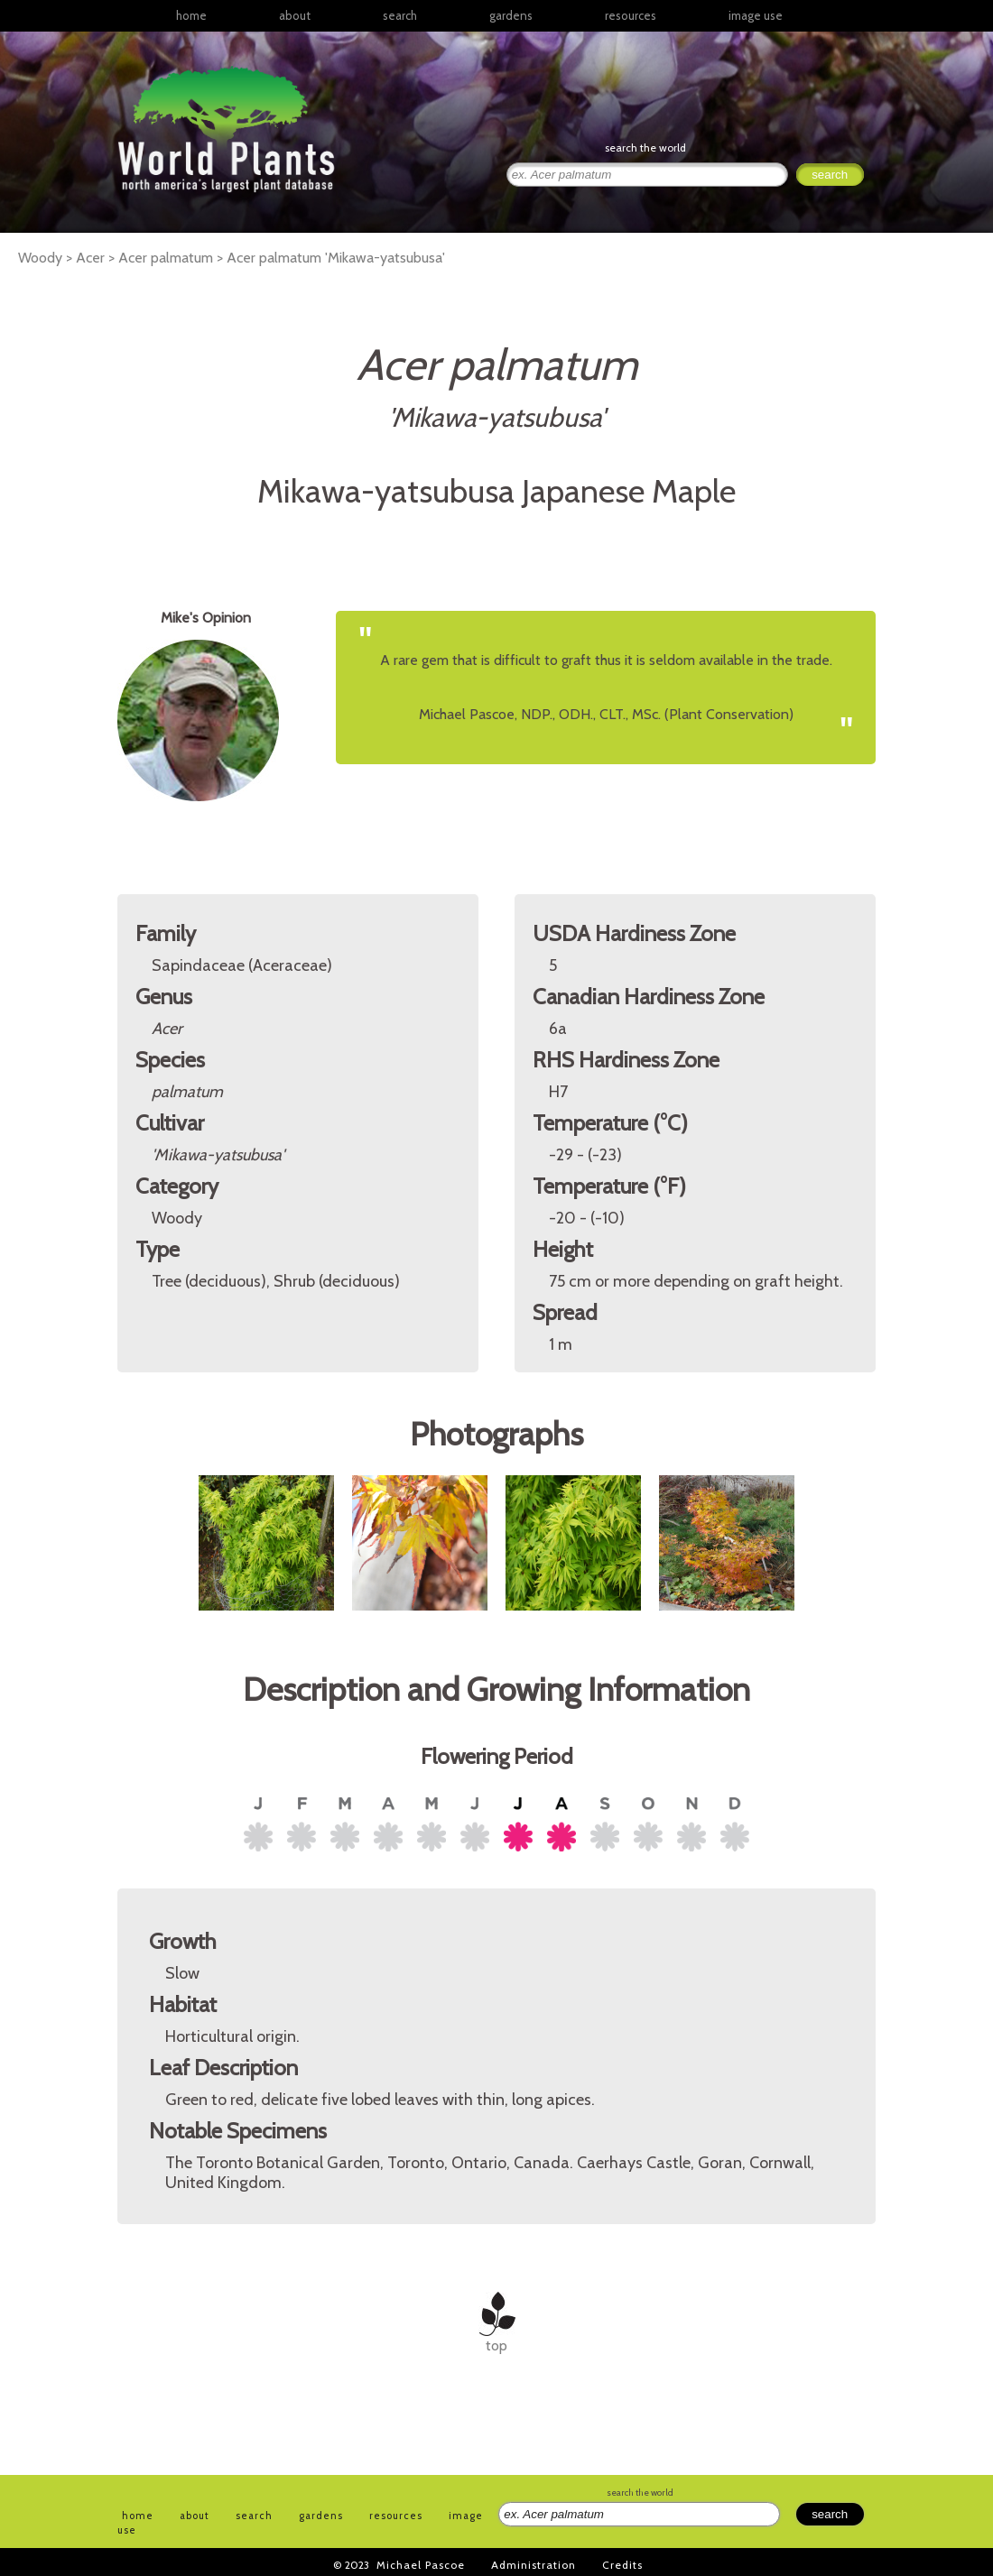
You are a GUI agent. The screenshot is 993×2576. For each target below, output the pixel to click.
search (400, 15)
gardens (511, 15)
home (191, 15)
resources (395, 2515)
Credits (622, 2564)
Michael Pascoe (420, 2564)
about (295, 15)
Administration (533, 2564)
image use (756, 15)
